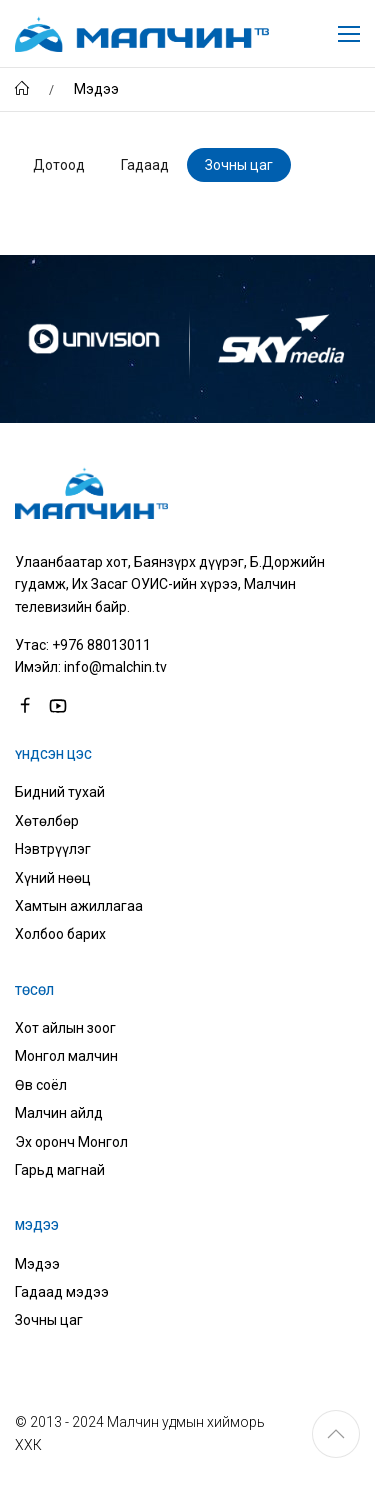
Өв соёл (41, 1085)
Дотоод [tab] (59, 165)
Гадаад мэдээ (62, 1292)
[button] (336, 1434)
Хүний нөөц (53, 878)
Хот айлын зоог (65, 1028)
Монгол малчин (66, 1056)
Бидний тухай (60, 792)
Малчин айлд (59, 1113)
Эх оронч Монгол (71, 1142)
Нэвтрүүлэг (53, 849)
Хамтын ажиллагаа (79, 906)
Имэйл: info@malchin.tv (91, 667)
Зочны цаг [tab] (239, 165)
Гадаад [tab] (145, 165)
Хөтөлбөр (47, 821)
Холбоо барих (60, 934)
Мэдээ (37, 1264)
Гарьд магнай (60, 1170)
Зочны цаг (49, 1320)
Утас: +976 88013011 (83, 645)
